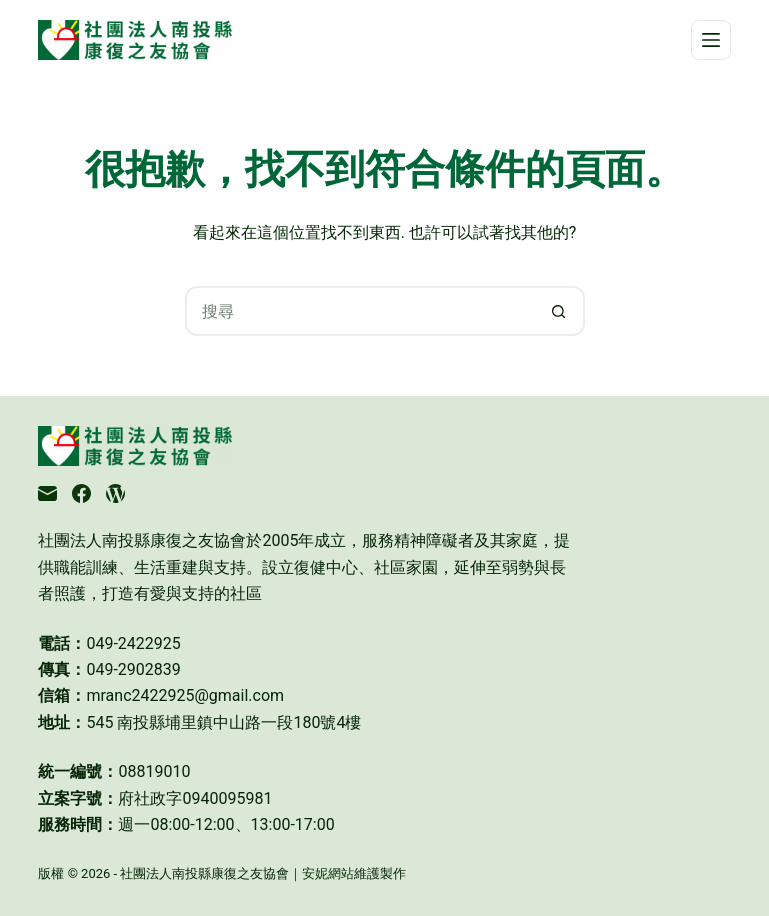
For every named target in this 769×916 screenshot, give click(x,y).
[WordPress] (115, 493)
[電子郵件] (47, 493)
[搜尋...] (360, 311)
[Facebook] (81, 493)
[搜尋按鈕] (560, 311)
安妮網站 (328, 873)
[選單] (711, 40)
